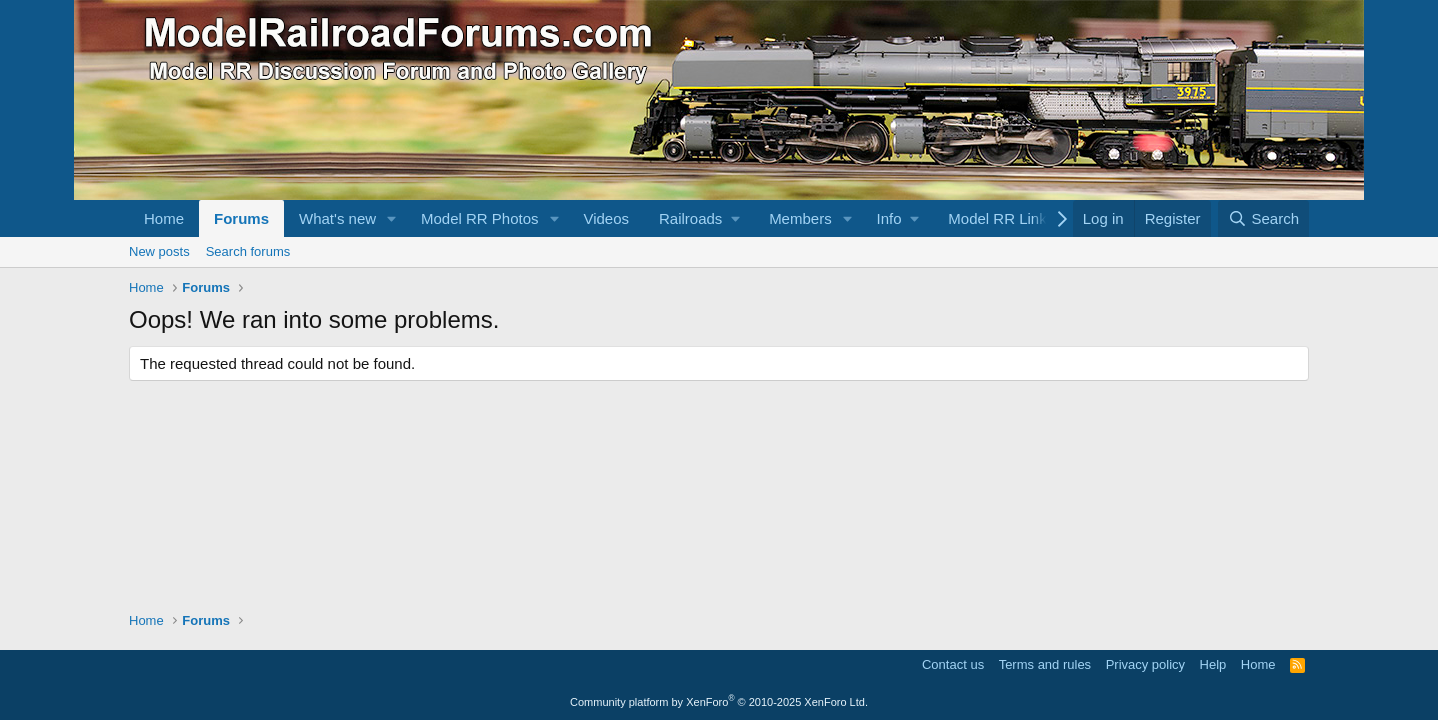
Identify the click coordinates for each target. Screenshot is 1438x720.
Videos (606, 218)
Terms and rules (1045, 664)
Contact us (953, 664)
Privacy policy (1145, 664)
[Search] (1263, 218)
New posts (159, 251)
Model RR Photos (480, 218)
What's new (337, 218)
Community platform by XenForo (719, 702)
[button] (392, 218)
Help (1213, 664)
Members (800, 218)
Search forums (248, 251)
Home (164, 218)
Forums (241, 218)
